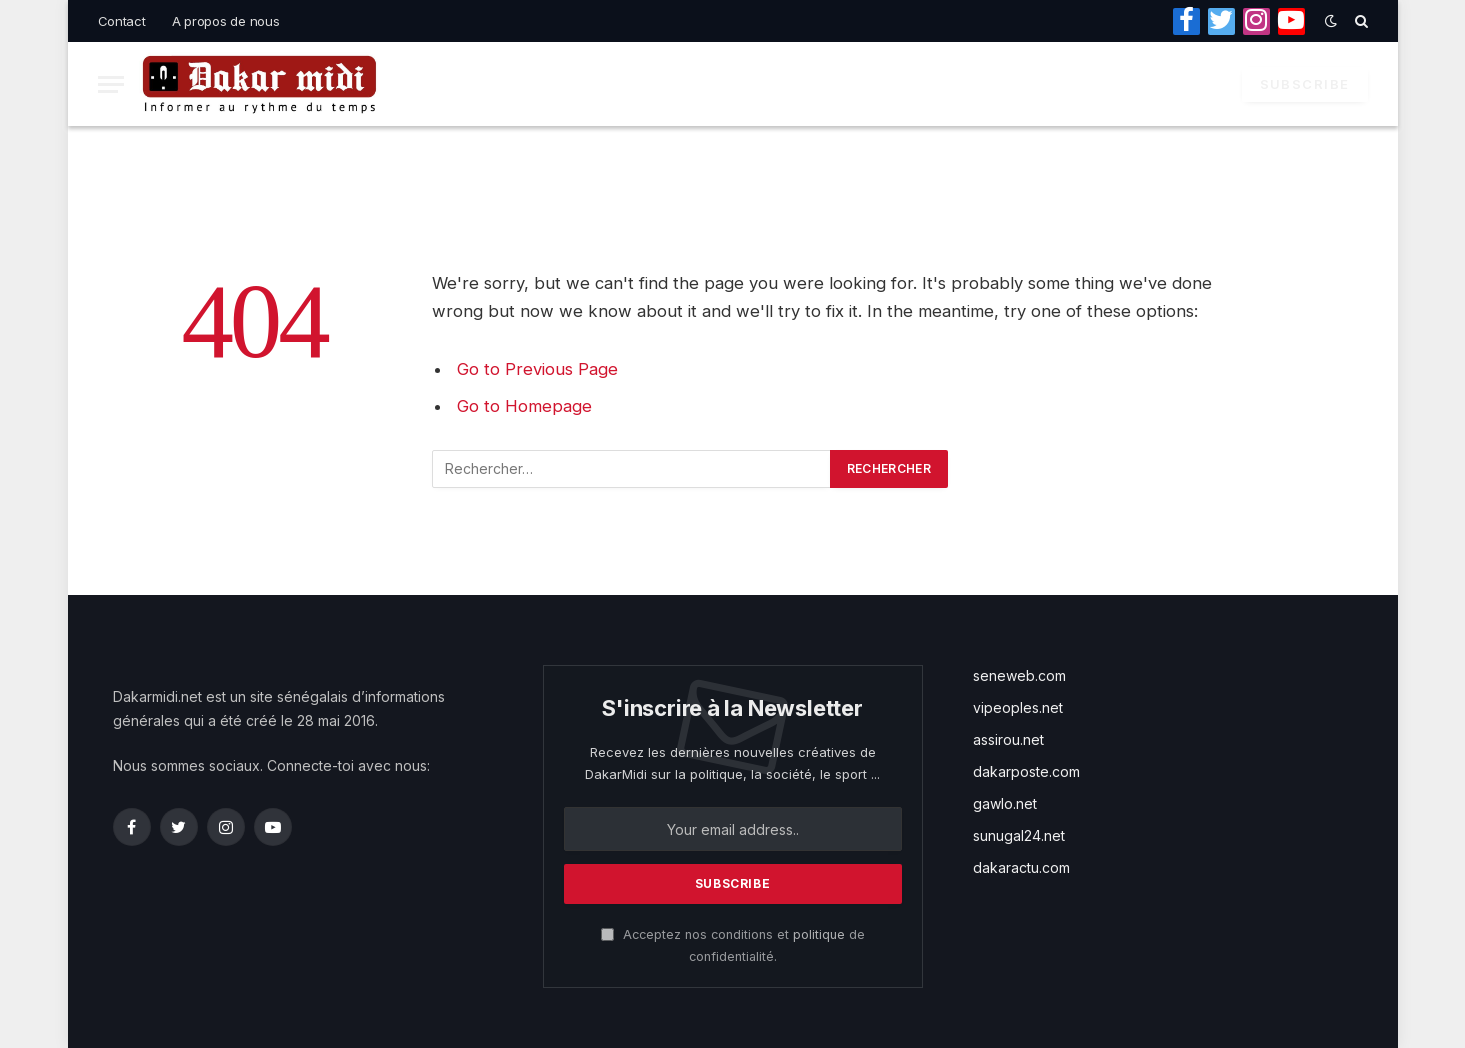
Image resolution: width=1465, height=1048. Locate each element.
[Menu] (111, 84)
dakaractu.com (1021, 867)
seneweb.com (1019, 675)
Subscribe (1305, 84)
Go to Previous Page (537, 369)
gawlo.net (1005, 803)
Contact (122, 21)
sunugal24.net (1019, 835)
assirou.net (1008, 739)
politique (819, 934)
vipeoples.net (1018, 707)
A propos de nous (226, 21)
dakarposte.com (1026, 771)
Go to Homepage (524, 406)
